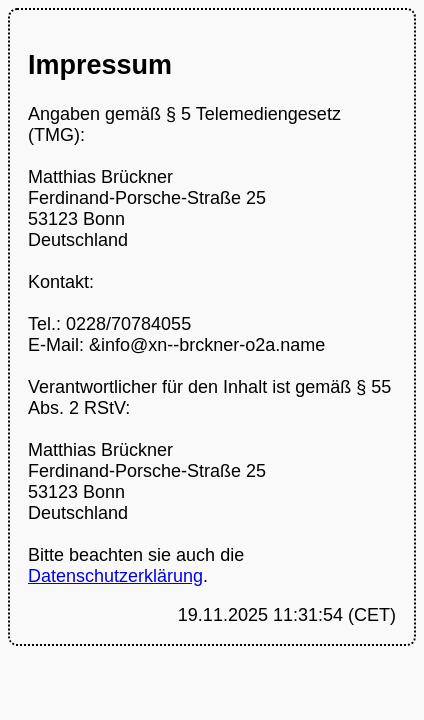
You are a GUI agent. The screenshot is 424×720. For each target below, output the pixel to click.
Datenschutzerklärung (115, 576)
